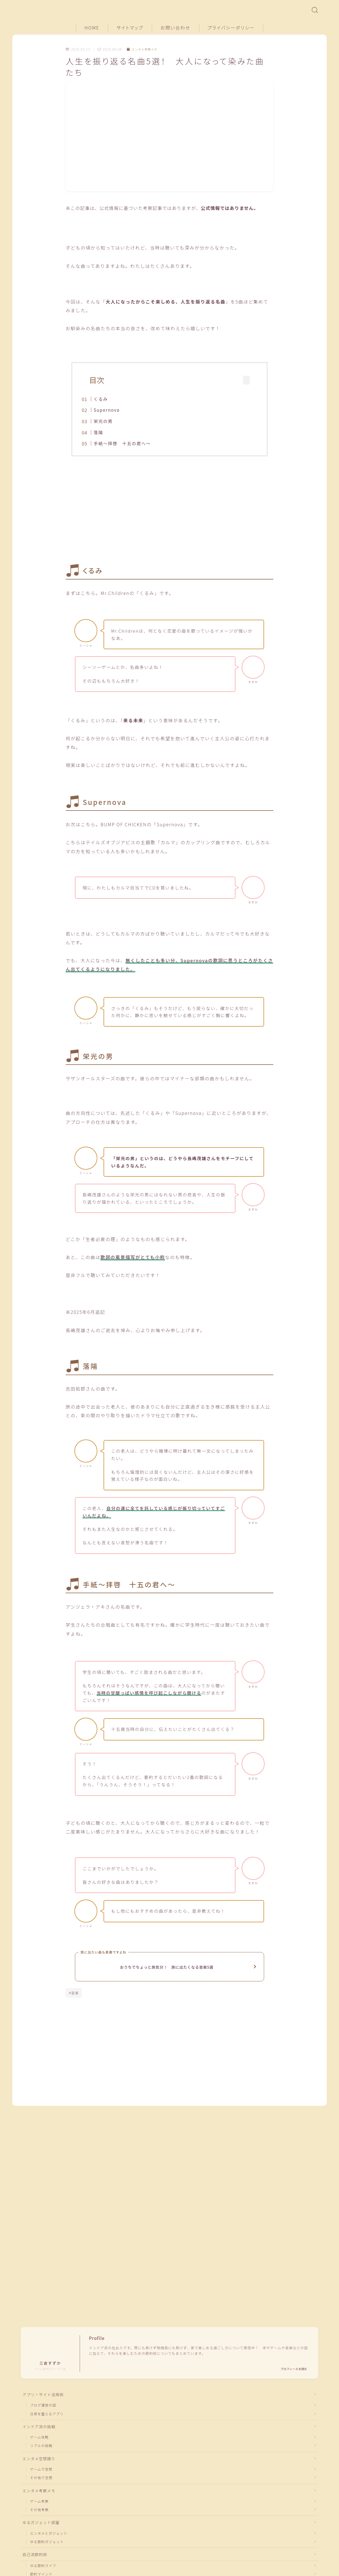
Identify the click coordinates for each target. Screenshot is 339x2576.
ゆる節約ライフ (43, 2505)
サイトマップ (129, 27)
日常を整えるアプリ (47, 2349)
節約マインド (41, 2513)
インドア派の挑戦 (39, 2363)
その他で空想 (41, 2415)
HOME (91, 27)
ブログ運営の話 (43, 2341)
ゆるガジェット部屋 (40, 2461)
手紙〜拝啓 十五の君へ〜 (130, 443)
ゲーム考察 (39, 2439)
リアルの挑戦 (41, 2382)
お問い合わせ (176, 27)
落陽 (107, 432)
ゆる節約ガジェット (47, 2480)
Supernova (115, 410)
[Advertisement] (169, 513)
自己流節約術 (34, 2494)
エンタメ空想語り (38, 2396)
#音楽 (74, 1999)
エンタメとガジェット (48, 2472)
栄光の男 (111, 421)
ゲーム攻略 (39, 2373)
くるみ (109, 399)
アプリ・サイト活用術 (43, 2330)
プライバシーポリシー (231, 27)
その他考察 (39, 2448)
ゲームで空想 (41, 2406)
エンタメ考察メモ (144, 49)
